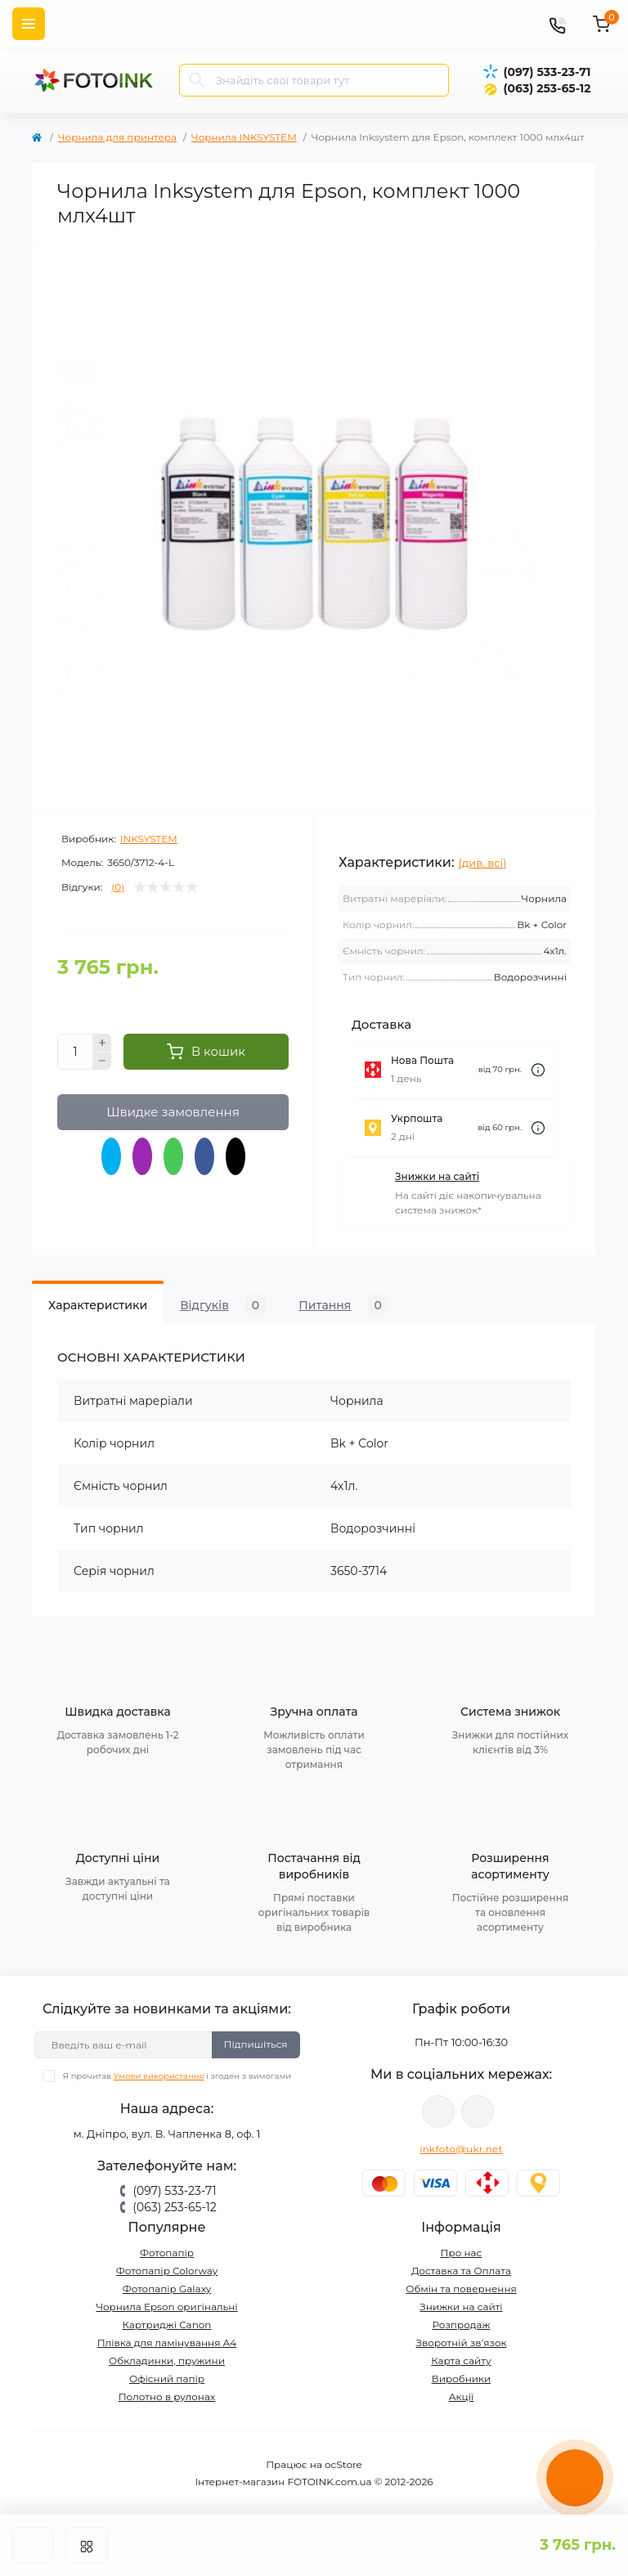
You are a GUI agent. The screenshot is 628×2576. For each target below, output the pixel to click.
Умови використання (159, 2076)
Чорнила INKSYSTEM (244, 137)
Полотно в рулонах (167, 2396)
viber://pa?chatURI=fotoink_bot (438, 2111)
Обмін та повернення (461, 2288)
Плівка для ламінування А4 (167, 2342)
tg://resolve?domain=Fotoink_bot (477, 2111)
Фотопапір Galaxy (167, 2288)
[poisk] (509, 23)
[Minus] (102, 1061)
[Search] (197, 80)
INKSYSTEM (148, 838)
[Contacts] (557, 23)
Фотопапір (167, 2252)
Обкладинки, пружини (167, 2360)
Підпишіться (256, 2044)
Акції (461, 2396)
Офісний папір (166, 2378)
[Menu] (28, 23)
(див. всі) (483, 862)
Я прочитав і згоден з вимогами (177, 2076)
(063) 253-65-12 (546, 88)
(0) (117, 887)
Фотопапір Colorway (167, 2270)
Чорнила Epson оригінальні (166, 2306)
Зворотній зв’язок (461, 2342)
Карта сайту (461, 2360)
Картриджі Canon (167, 2324)
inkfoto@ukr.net (461, 2149)
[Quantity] (75, 1052)
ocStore (343, 2464)
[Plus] (102, 1043)
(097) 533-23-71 (546, 72)
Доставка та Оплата (461, 2270)
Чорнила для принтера (117, 137)
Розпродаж (461, 2324)
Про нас (461, 2252)
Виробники (461, 2378)
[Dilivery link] (538, 1070)
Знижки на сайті (437, 1176)
